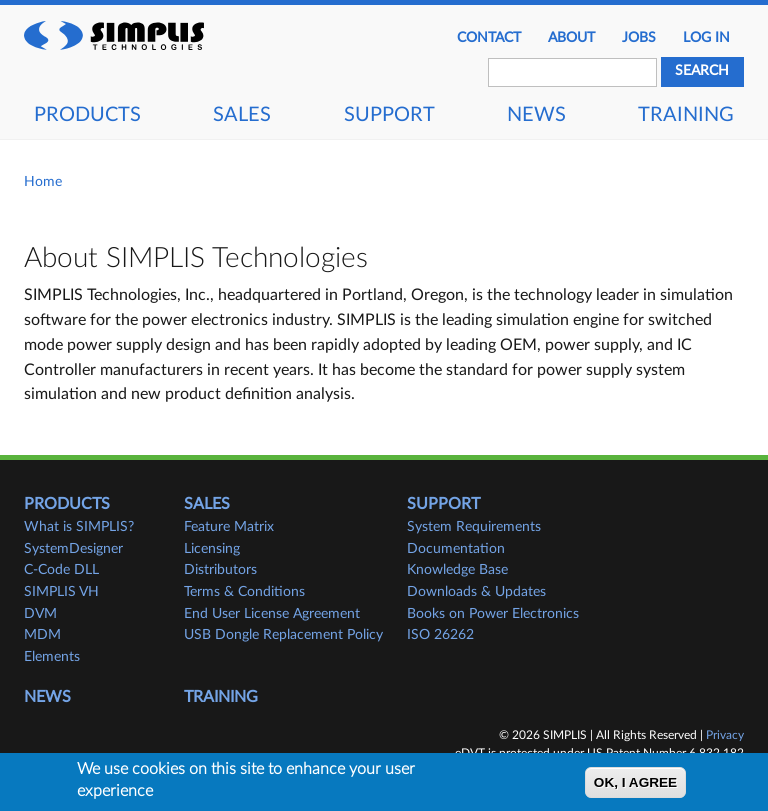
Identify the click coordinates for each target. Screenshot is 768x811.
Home (43, 182)
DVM (40, 614)
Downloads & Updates (476, 592)
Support (389, 115)
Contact (489, 38)
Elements (52, 657)
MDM (42, 635)
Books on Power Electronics (493, 614)
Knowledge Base (457, 570)
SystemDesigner (73, 549)
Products (87, 115)
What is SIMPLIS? (79, 527)
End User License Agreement (272, 614)
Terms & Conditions (244, 592)
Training (686, 115)
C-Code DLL (61, 570)
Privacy (725, 735)
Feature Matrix (229, 527)
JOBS (639, 38)
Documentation (456, 549)
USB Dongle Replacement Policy (283, 635)
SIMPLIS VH (61, 592)
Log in (706, 38)
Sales (242, 115)
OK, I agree (635, 783)
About (571, 38)
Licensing (212, 549)
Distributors (220, 570)
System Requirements (474, 527)
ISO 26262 (440, 635)
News (536, 115)
